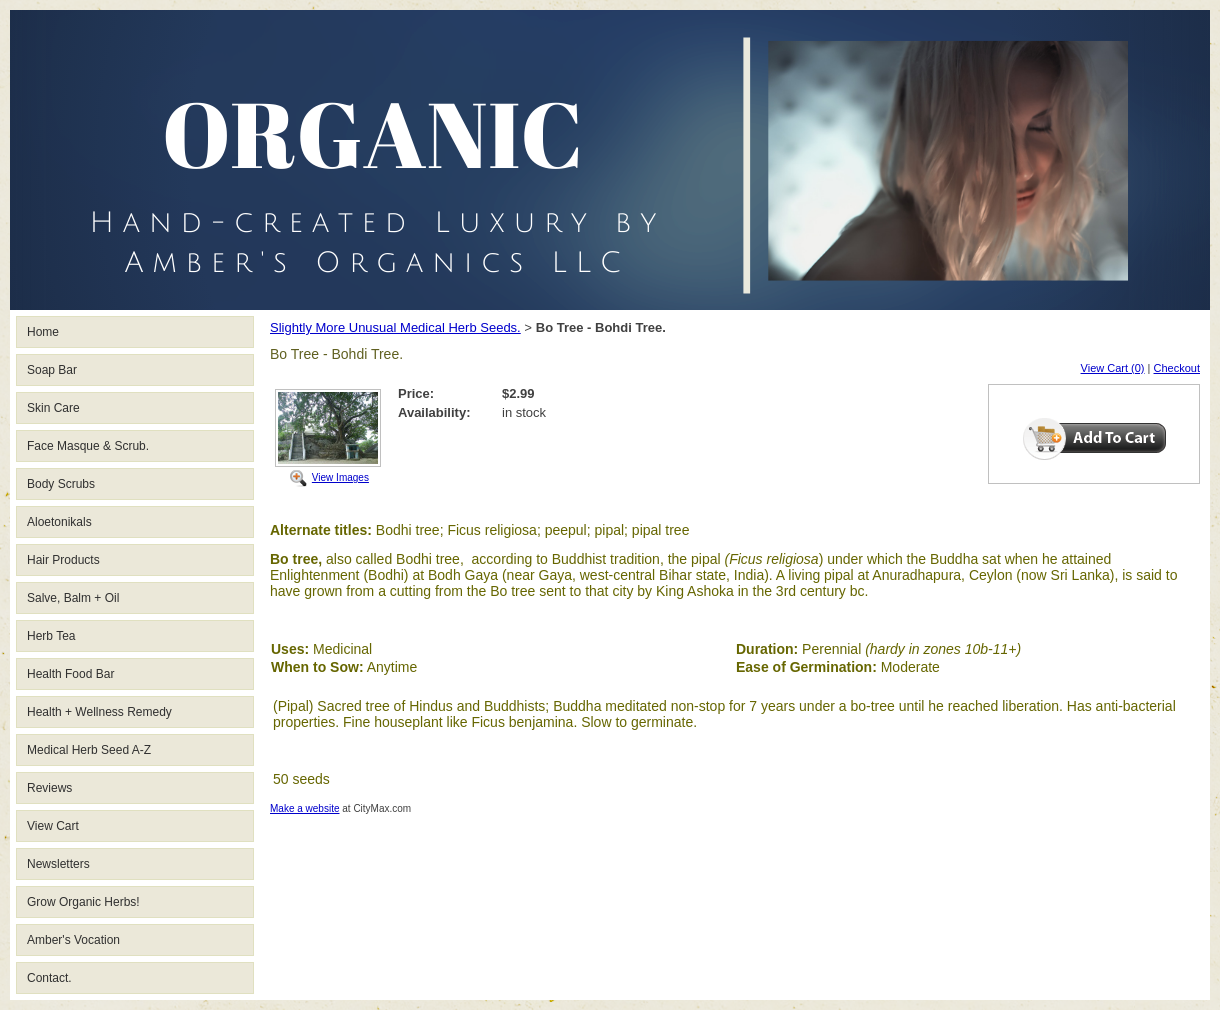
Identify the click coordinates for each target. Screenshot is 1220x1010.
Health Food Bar (70, 674)
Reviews (49, 788)
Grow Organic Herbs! (83, 902)
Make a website (304, 808)
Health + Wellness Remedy (99, 712)
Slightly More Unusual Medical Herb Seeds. (395, 327)
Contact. (49, 978)
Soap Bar (52, 370)
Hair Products (63, 560)
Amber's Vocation (73, 940)
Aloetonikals (59, 522)
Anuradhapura (916, 575)
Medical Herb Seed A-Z (89, 750)
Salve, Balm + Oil (73, 598)
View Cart (53, 826)
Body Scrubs (61, 484)
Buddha (954, 559)
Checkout (1177, 368)
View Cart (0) (1113, 368)
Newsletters (58, 864)
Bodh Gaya (463, 575)
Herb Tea (51, 636)
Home (43, 332)
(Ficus (744, 559)
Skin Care (53, 408)
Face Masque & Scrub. (88, 446)
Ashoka (710, 591)
